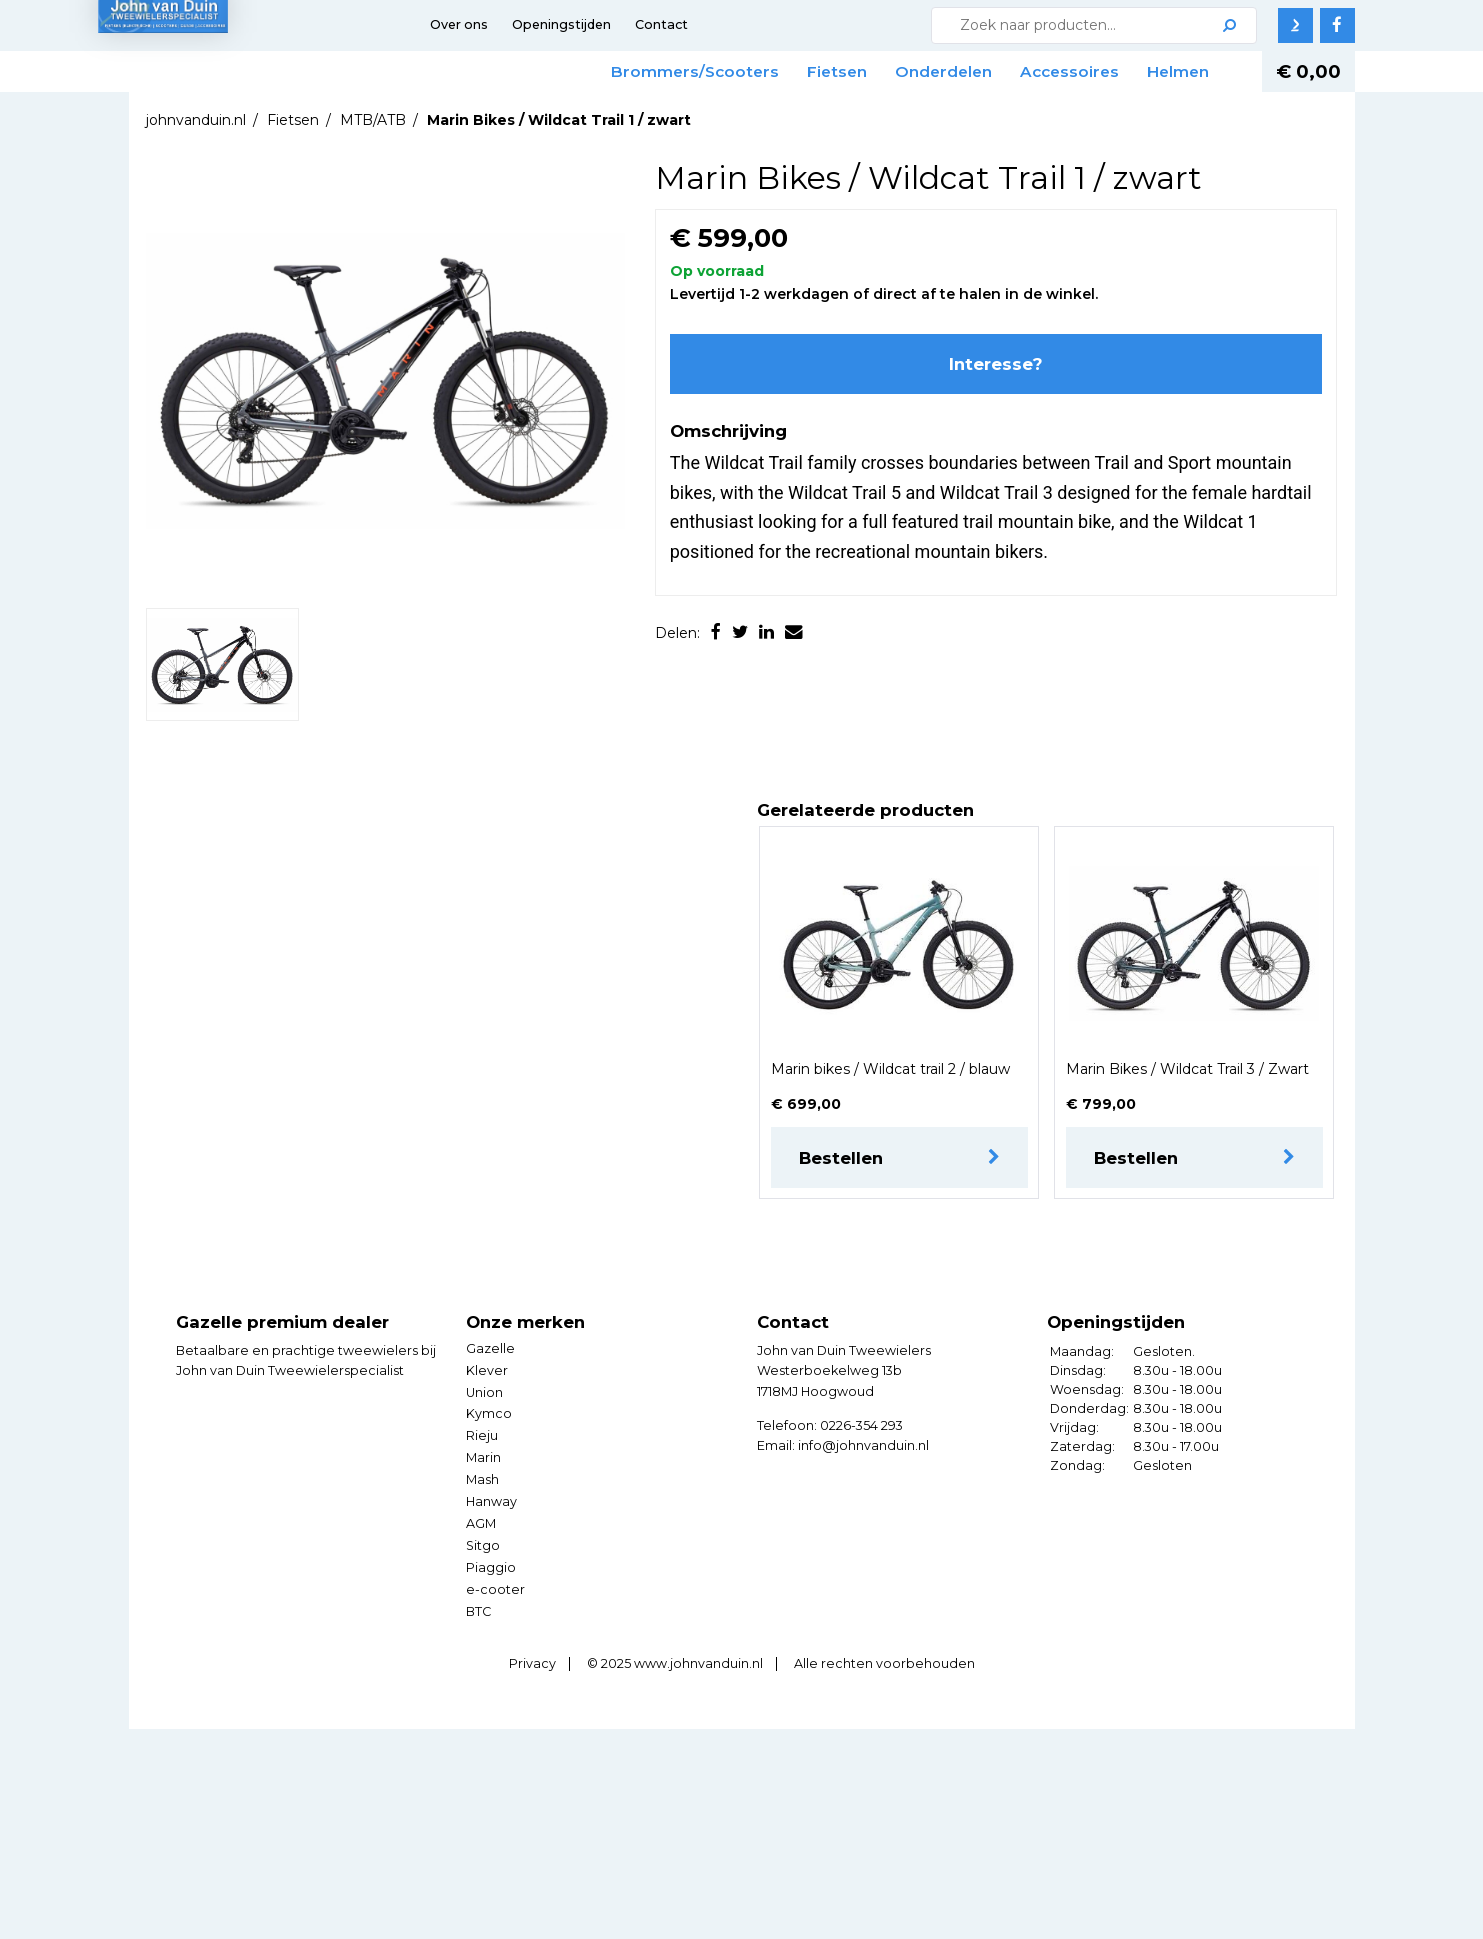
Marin (483, 1457)
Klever (487, 1370)
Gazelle (490, 1348)
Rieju (482, 1435)
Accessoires (1069, 71)
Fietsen (837, 71)
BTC (478, 1611)
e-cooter (495, 1589)
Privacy (532, 1663)
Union (484, 1392)
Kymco (489, 1413)
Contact (661, 24)
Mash (482, 1479)
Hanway (491, 1501)
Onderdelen (943, 71)
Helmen (1178, 71)
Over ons (459, 24)
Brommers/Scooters (695, 71)
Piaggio (491, 1567)
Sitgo (483, 1545)
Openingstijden (561, 24)
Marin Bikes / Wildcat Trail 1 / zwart (559, 120)
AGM (481, 1523)
